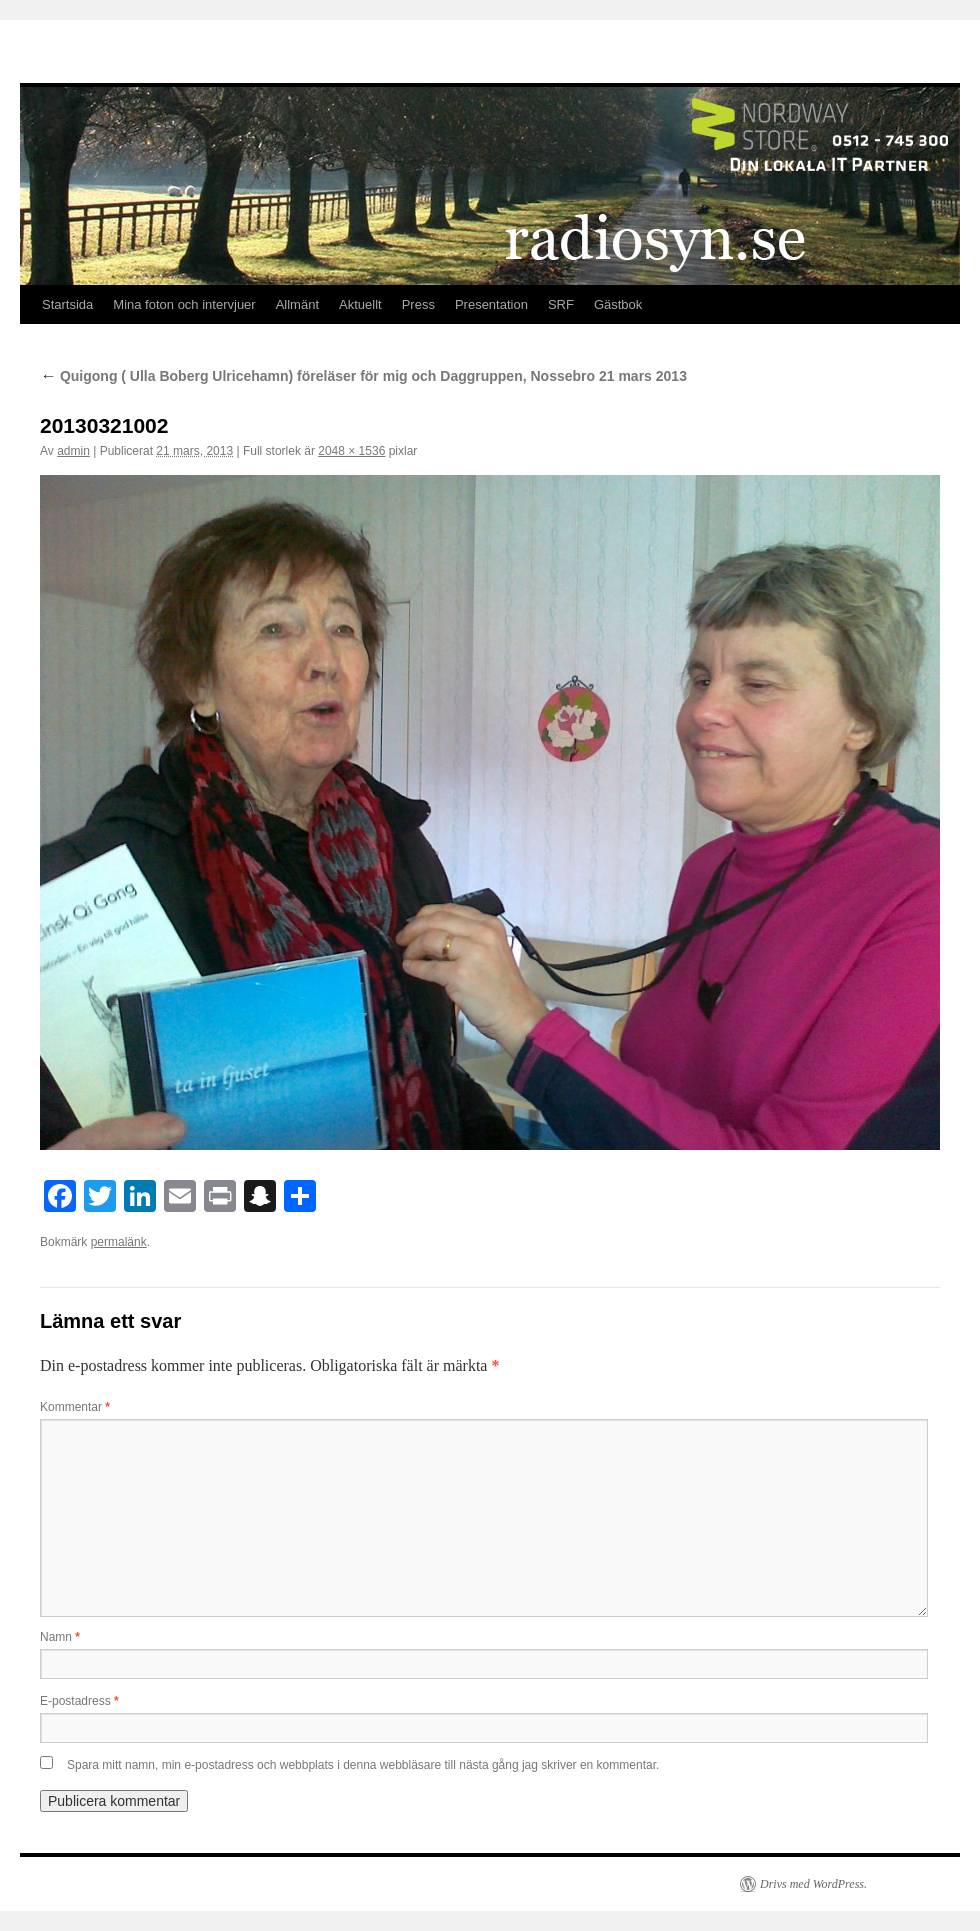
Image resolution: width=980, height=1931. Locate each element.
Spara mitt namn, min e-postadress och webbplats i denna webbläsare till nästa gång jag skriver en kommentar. (363, 1765)
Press (418, 304)
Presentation (491, 304)
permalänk (119, 1242)
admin (73, 451)
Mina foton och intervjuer (184, 304)
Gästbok (618, 304)
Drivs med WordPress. (813, 1884)
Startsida (67, 304)
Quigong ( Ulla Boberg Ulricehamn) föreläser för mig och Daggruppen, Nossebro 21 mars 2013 (363, 376)
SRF (561, 304)
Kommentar (75, 1407)
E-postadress (79, 1701)
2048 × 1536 (351, 451)
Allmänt (297, 304)
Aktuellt (360, 304)
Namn (60, 1637)
